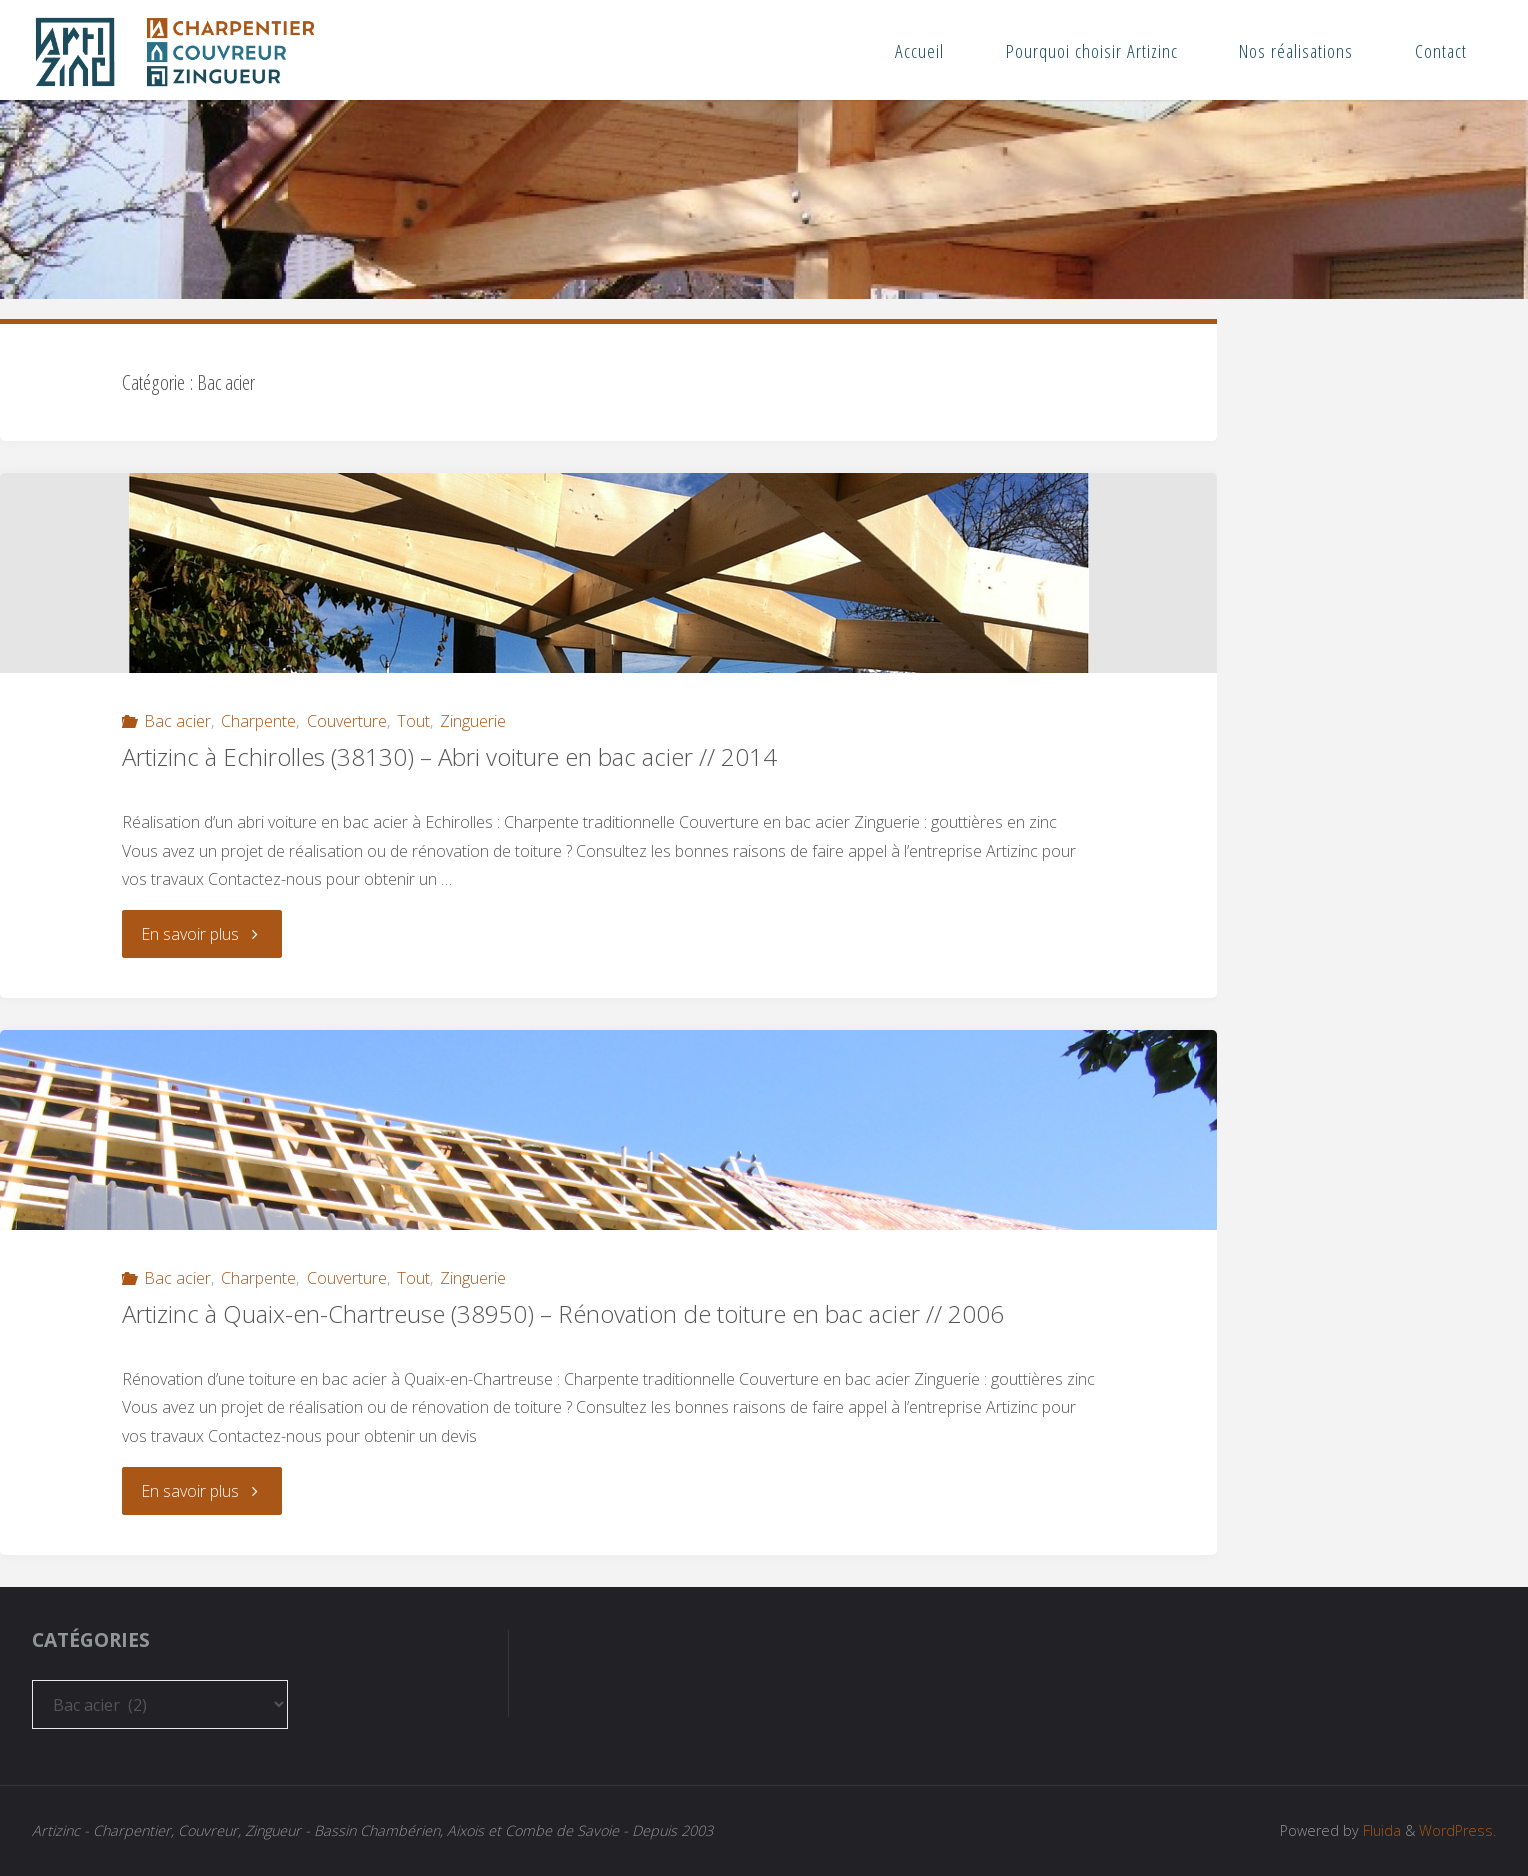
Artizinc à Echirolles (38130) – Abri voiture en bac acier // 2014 (449, 756)
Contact (1441, 50)
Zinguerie (473, 721)
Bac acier (177, 721)
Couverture (347, 721)
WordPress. (1457, 1830)
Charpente (258, 721)
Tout (413, 721)
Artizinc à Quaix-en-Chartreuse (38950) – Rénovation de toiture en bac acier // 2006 (563, 1313)
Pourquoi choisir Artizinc (1092, 50)
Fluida (1380, 1830)
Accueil (919, 50)
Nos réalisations (1296, 50)
